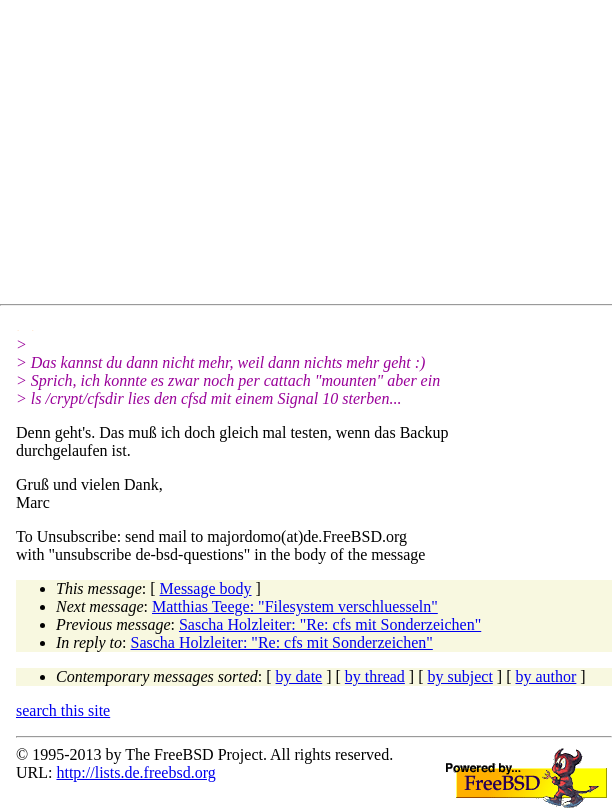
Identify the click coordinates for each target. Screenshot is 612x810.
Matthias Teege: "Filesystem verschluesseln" (295, 606)
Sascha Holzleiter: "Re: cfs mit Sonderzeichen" (330, 624)
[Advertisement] (314, 156)
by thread (375, 676)
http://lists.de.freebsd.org (135, 772)
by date (299, 676)
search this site (63, 710)
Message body (206, 588)
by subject (460, 676)
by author (545, 676)
